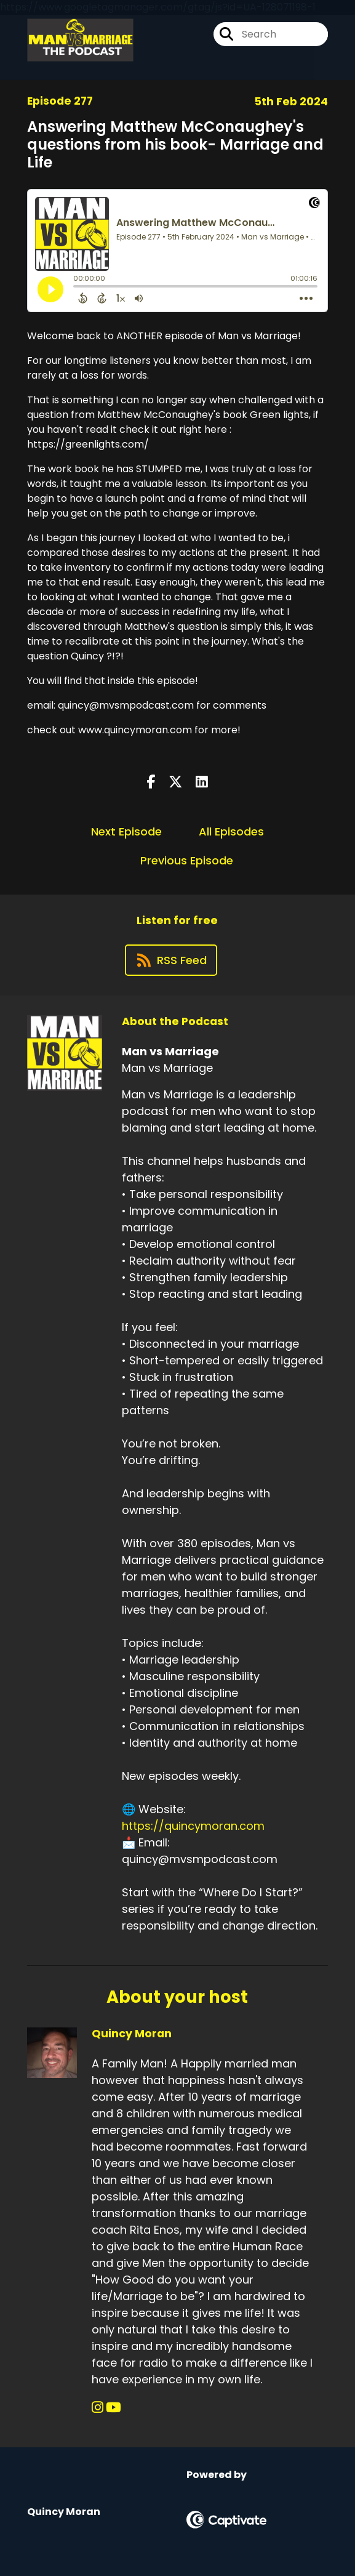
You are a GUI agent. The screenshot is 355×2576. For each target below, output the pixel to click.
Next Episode (126, 831)
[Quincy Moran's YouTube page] (113, 2407)
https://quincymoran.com (193, 1825)
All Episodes (231, 831)
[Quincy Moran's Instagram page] (97, 2407)
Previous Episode (186, 860)
